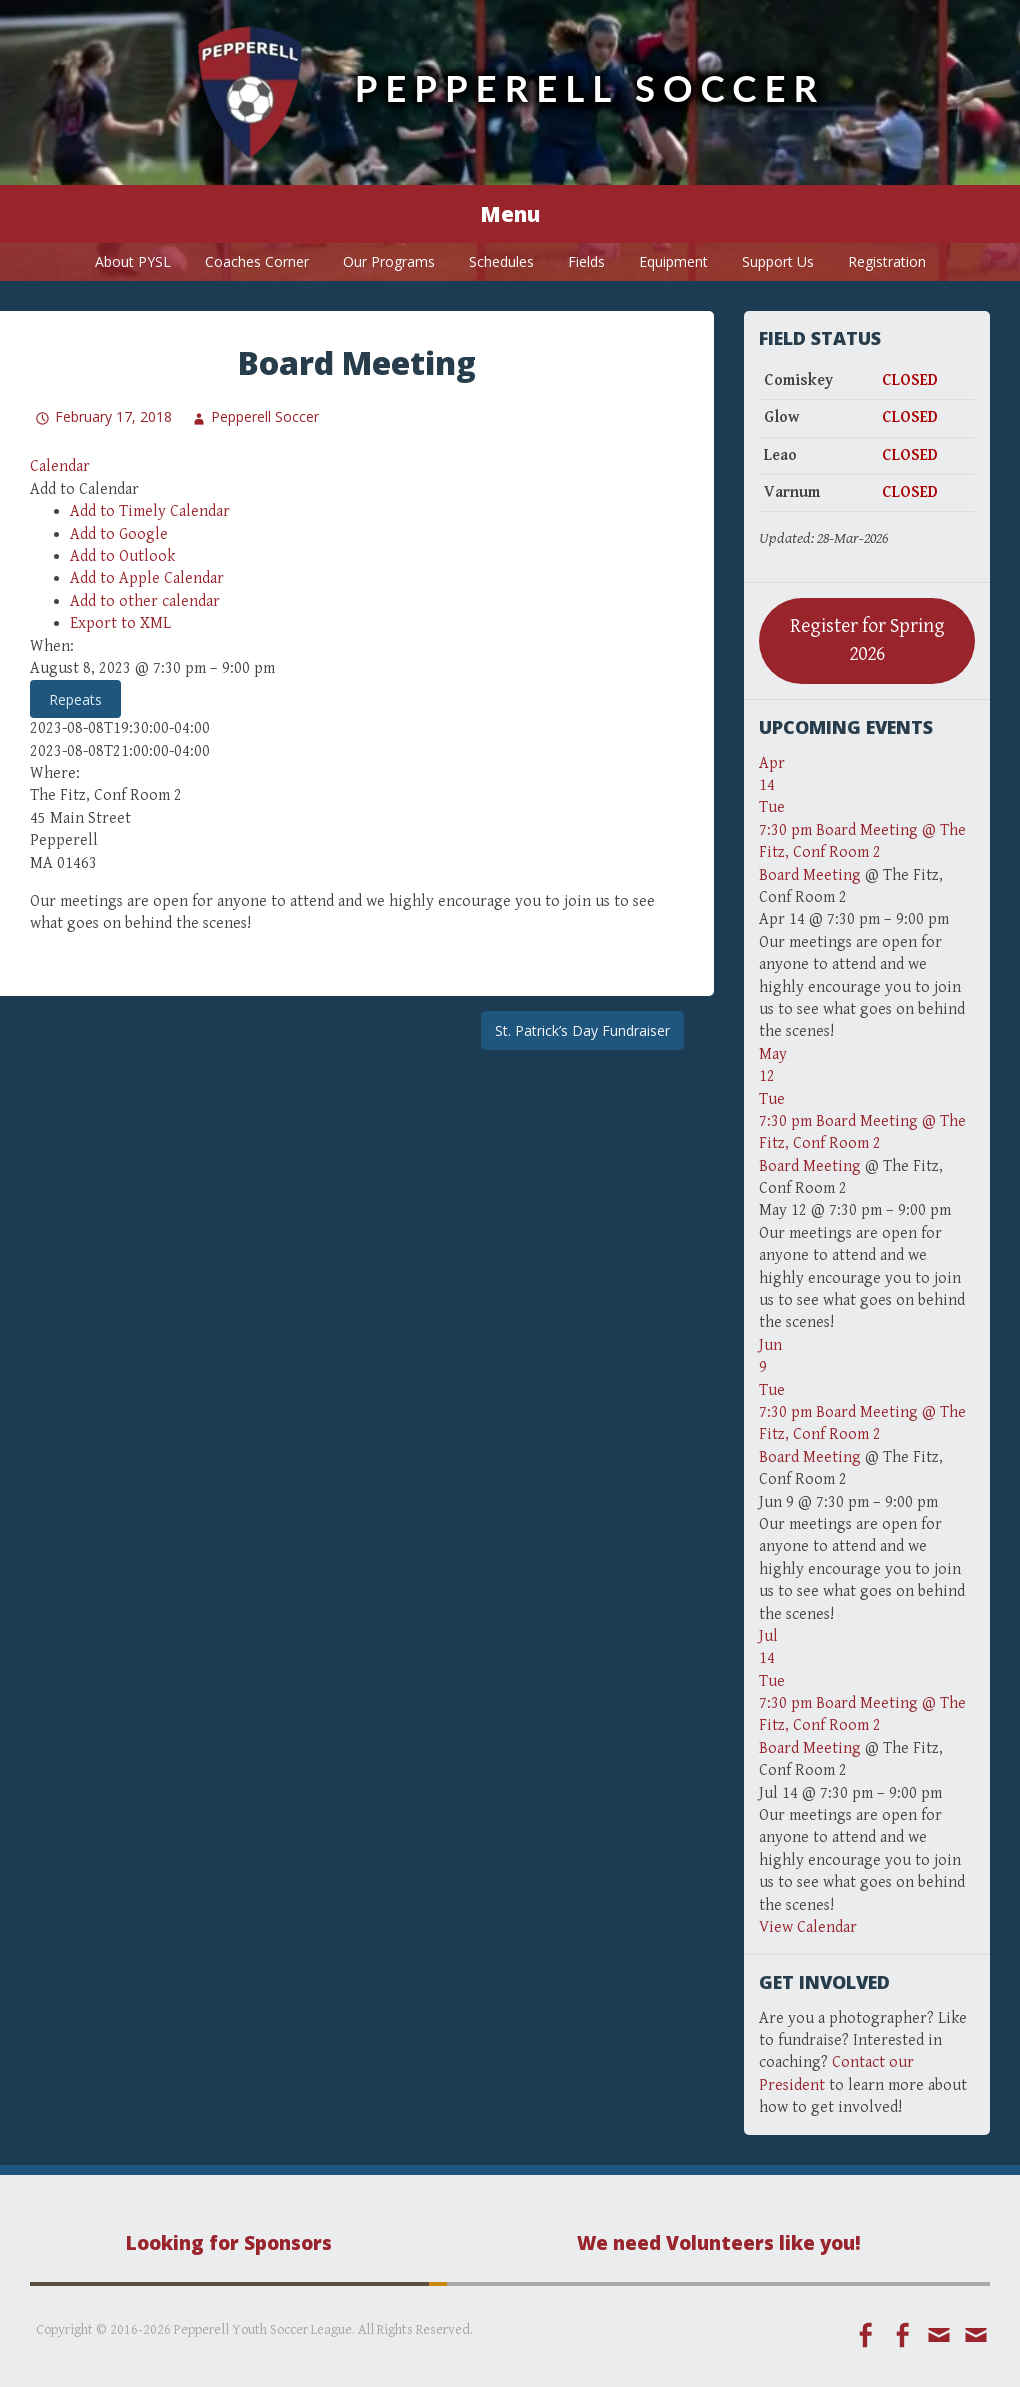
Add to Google (119, 534)
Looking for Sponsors (229, 2242)
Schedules (501, 261)
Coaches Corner (257, 261)
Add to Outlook (122, 556)
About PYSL (133, 261)
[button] (84, 489)
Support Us (778, 261)
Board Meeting (810, 875)
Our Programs (389, 261)
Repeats (75, 699)
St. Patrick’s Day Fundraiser (582, 1030)
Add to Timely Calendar (150, 511)
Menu (510, 214)
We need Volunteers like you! (719, 2242)
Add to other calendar (145, 601)
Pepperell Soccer (590, 88)
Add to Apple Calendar (147, 578)
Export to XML (120, 623)
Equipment (673, 261)
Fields (586, 261)
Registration (887, 261)
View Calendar (808, 1927)
